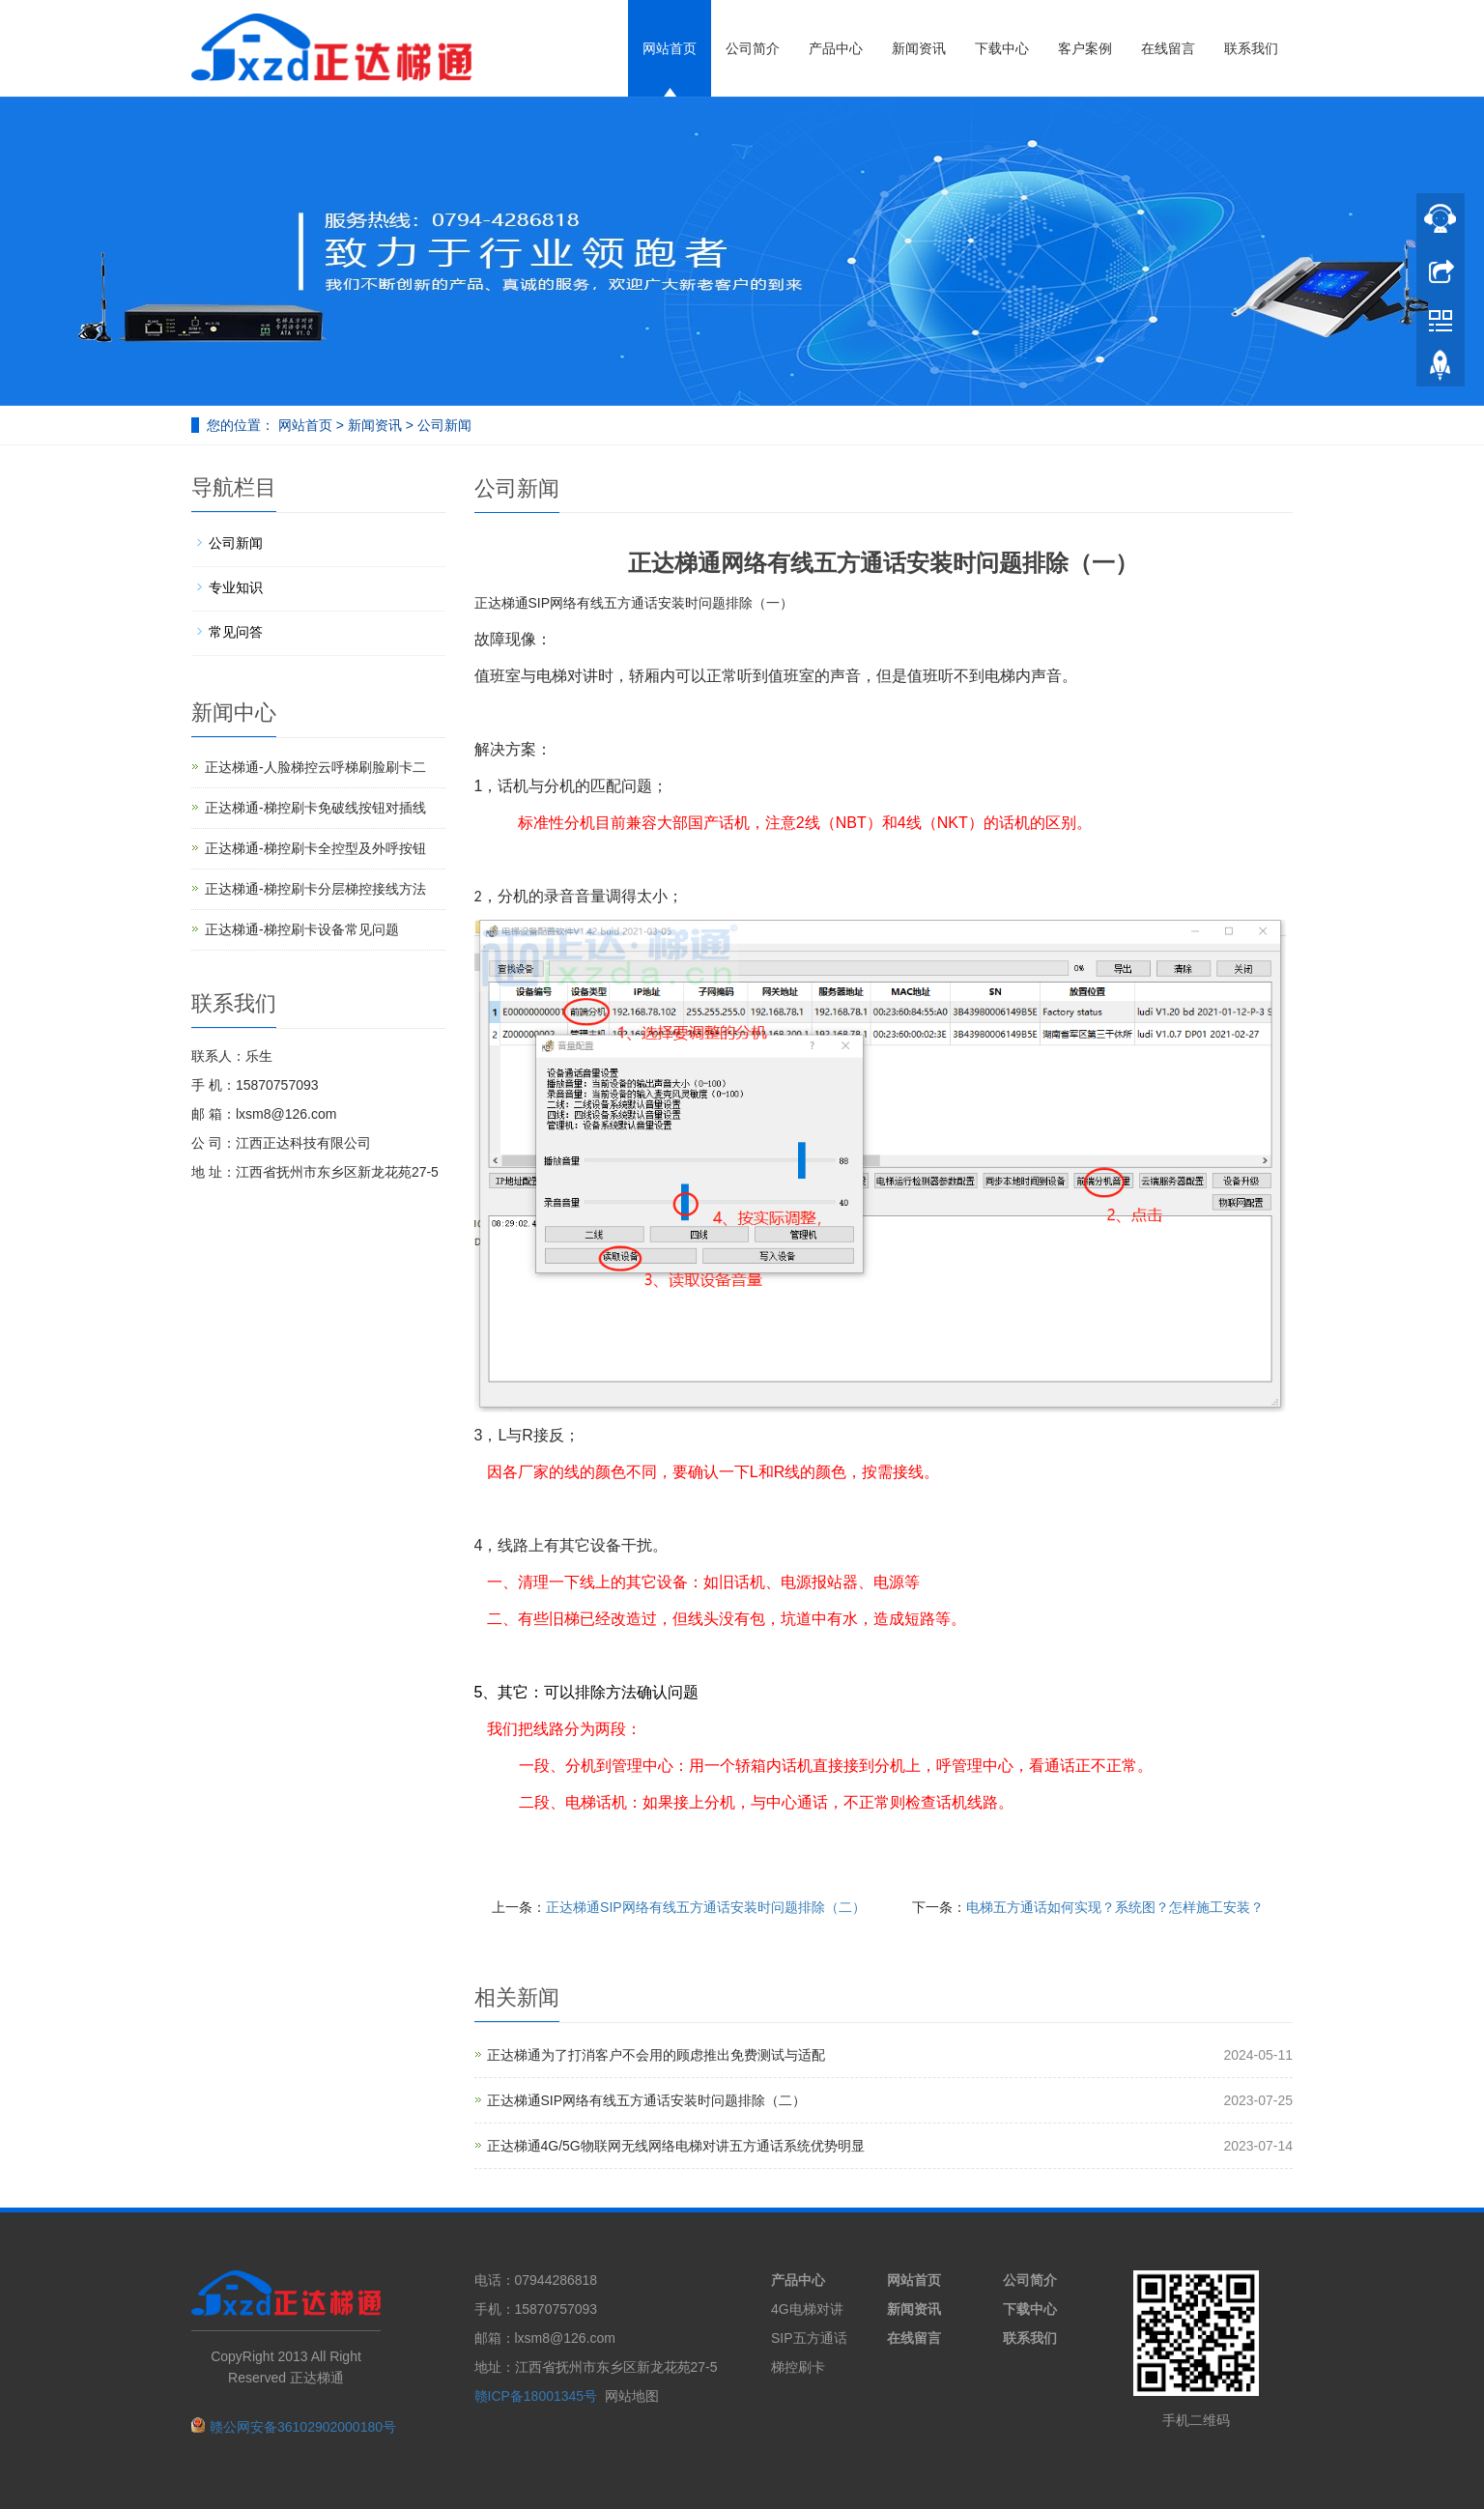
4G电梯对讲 (807, 2309)
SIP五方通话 (809, 2338)
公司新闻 (442, 425)
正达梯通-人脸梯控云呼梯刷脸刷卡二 (315, 767)
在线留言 (1168, 48)
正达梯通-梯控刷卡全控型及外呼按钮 (315, 848)
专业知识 (236, 587)
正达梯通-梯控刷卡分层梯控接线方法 (315, 889)
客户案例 (1085, 48)
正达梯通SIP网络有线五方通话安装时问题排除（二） (706, 1907)
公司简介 (753, 48)
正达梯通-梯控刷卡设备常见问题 (302, 929)
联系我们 (1251, 48)
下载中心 (1002, 48)
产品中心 (836, 48)
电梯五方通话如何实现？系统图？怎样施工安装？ (1115, 1907)
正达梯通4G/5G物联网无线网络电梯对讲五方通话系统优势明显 (676, 2145)
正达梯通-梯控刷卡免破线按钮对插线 (315, 807)
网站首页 (669, 48)
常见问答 (236, 632)
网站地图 (632, 2396)
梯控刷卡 (798, 2367)
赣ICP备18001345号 (536, 2396)
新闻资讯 (919, 48)
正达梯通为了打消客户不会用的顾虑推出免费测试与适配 (656, 2055)
